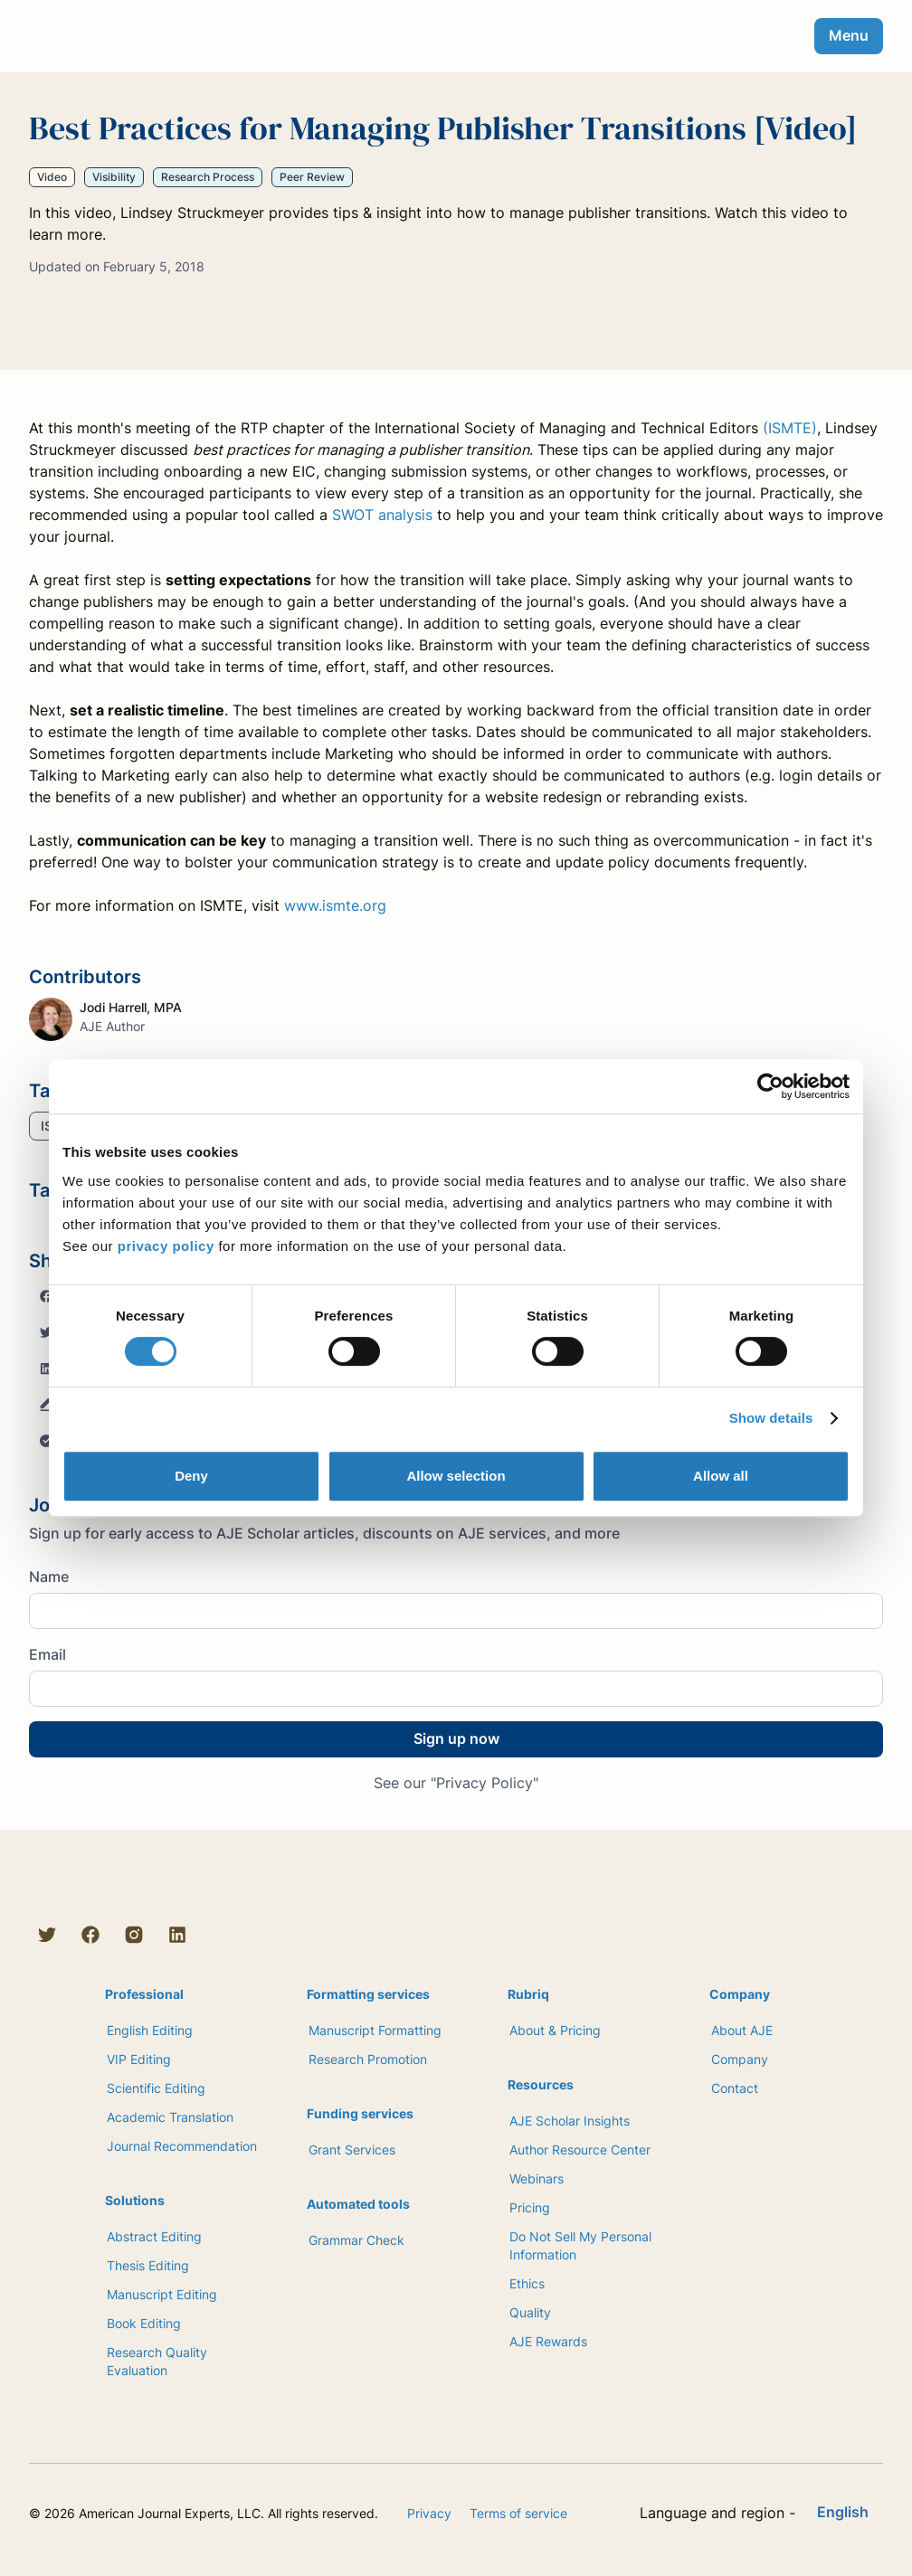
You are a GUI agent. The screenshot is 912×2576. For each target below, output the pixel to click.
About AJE (742, 2030)
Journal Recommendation (182, 2146)
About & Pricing (555, 2030)
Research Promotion (368, 2059)
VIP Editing (139, 2059)
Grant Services (352, 2149)
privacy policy (166, 1246)
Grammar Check (356, 2240)
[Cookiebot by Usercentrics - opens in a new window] (770, 1086)
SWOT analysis (382, 515)
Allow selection (455, 1475)
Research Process (207, 177)
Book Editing (144, 2323)
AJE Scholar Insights (569, 2120)
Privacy (429, 2513)
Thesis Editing (148, 2265)
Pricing (529, 2207)
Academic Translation (170, 2117)
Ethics (527, 2283)
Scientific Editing (156, 2088)
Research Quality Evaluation (157, 2361)
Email (47, 1654)
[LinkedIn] (177, 1935)
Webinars (536, 2178)
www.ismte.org (335, 905)
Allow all (720, 1475)
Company (739, 2059)
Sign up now (456, 1738)
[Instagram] (134, 1935)
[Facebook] (90, 1935)
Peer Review (312, 177)
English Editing (150, 2030)
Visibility (114, 177)
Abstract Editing (154, 2236)
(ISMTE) (790, 428)
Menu (849, 35)
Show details (771, 1417)
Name (49, 1576)
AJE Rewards (548, 2341)
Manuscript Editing (162, 2294)
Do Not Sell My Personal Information (580, 2245)
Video (52, 177)
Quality (530, 2312)
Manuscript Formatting (375, 2030)
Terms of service (518, 2513)
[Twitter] (47, 1935)
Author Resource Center (580, 2149)
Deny (191, 1475)
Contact (734, 2088)
